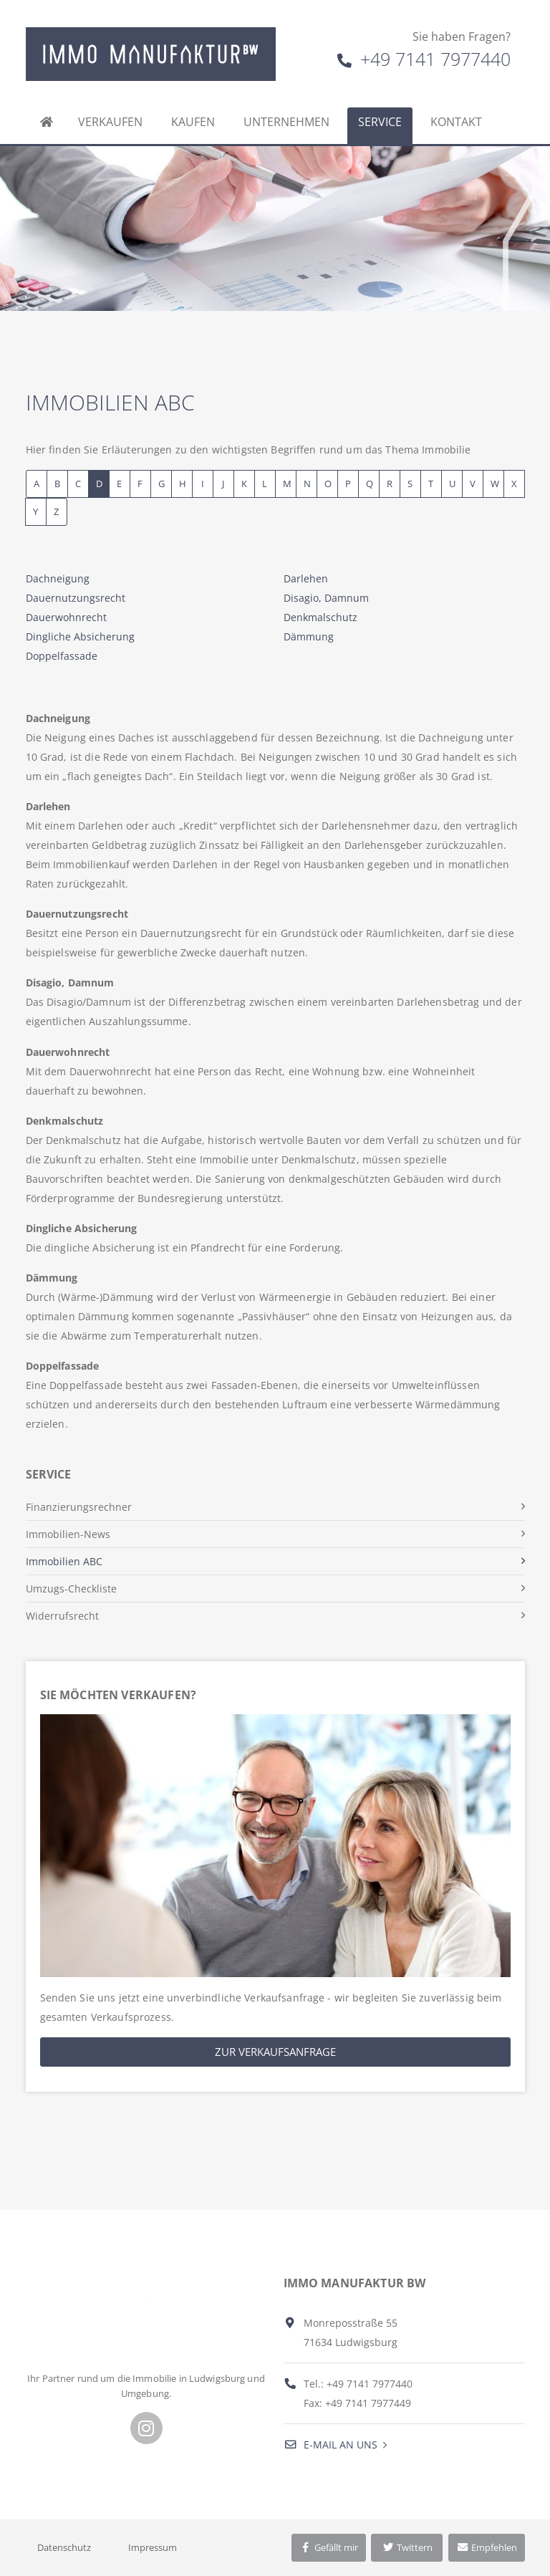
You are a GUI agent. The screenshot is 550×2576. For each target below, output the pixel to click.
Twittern (407, 2547)
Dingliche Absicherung (80, 636)
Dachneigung (58, 578)
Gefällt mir (328, 2547)
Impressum (152, 2547)
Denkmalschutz (320, 617)
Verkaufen (110, 122)
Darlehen (306, 578)
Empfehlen (486, 2547)
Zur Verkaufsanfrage (275, 2051)
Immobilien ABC (64, 1561)
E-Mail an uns (330, 2444)
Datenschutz (64, 2547)
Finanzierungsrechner (79, 1507)
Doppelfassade (61, 656)
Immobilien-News (68, 1534)
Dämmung (309, 636)
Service (380, 122)
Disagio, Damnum (326, 598)
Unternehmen (286, 122)
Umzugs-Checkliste (71, 1588)
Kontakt (456, 122)
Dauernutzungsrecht (75, 598)
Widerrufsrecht (62, 1616)
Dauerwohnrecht (66, 617)
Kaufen (193, 122)
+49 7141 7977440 (424, 59)
